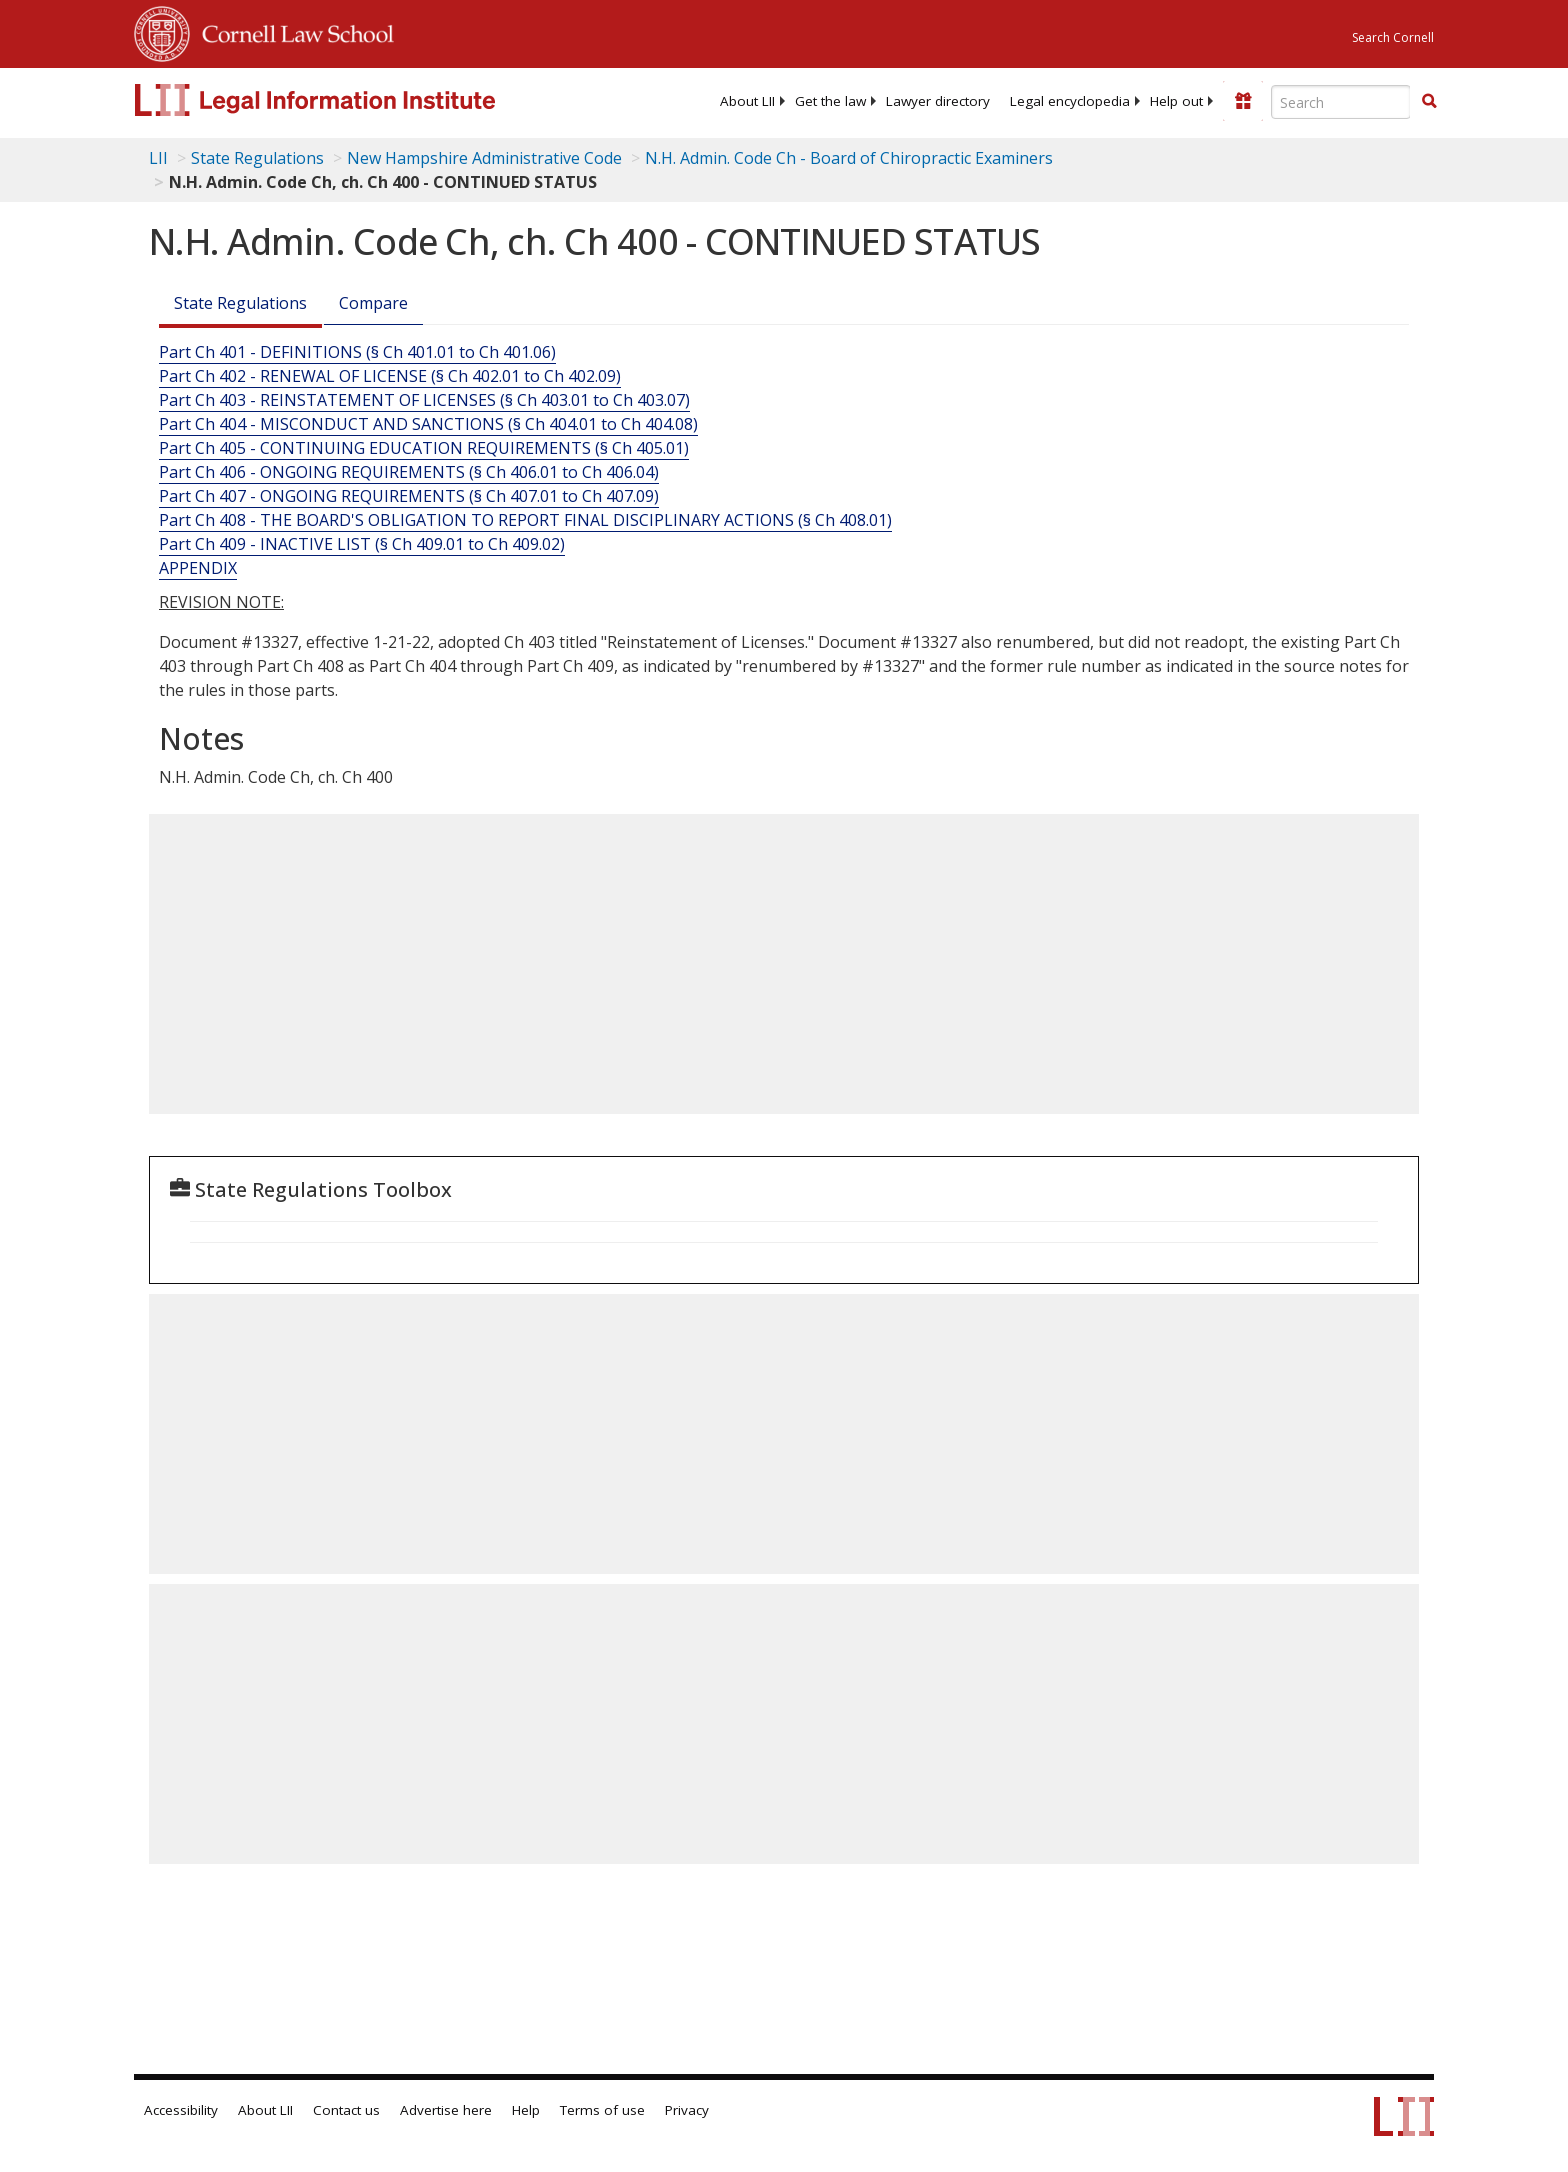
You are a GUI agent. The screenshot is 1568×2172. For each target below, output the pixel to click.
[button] (1429, 101)
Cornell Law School (292, 31)
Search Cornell (1393, 37)
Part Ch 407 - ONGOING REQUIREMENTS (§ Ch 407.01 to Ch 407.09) (409, 496)
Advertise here (446, 2110)
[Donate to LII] (1243, 101)
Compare (373, 303)
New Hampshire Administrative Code (484, 158)
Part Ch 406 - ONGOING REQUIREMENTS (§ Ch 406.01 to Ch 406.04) (409, 472)
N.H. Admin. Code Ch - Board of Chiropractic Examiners (849, 158)
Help (526, 2110)
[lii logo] (359, 100)
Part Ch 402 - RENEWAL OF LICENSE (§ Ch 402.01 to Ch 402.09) (390, 376)
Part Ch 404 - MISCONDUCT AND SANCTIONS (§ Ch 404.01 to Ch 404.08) (428, 424)
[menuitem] (747, 101)
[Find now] (1429, 102)
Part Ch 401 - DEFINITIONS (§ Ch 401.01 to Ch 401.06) (357, 352)
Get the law (830, 101)
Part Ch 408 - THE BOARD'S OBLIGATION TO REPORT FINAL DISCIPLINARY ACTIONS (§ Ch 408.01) (525, 520)
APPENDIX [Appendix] (198, 568)
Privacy (687, 2110)
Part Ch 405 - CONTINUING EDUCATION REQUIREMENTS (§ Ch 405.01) (424, 448)
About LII (747, 101)
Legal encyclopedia (1070, 101)
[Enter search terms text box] (1341, 102)
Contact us (346, 2110)
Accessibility (181, 2110)
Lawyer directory (938, 101)
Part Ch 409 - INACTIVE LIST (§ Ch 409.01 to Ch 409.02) (362, 544)
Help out (1176, 101)
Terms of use (602, 2110)
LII (158, 158)
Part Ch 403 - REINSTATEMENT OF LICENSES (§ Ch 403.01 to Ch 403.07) (424, 400)
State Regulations (257, 158)
